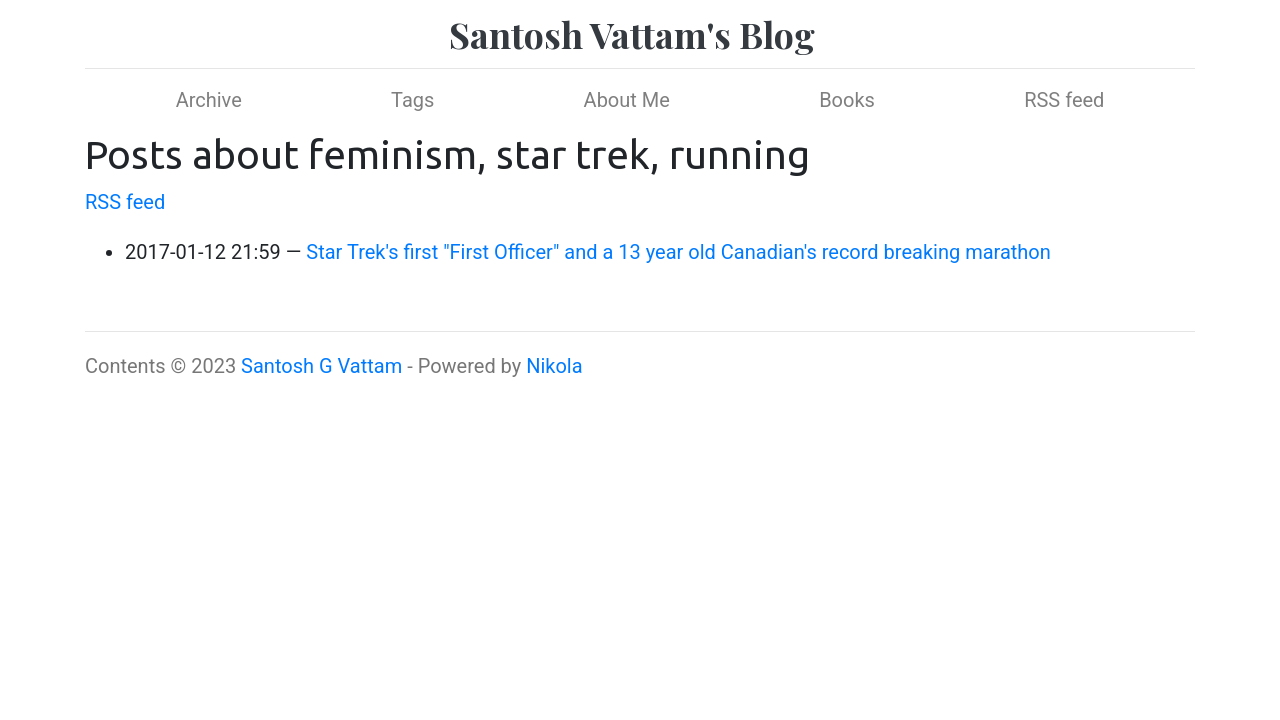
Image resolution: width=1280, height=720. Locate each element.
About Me (627, 100)
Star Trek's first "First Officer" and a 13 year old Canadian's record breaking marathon (678, 252)
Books (847, 100)
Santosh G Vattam (321, 366)
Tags (412, 100)
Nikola (554, 366)
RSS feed (1064, 100)
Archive (209, 100)
